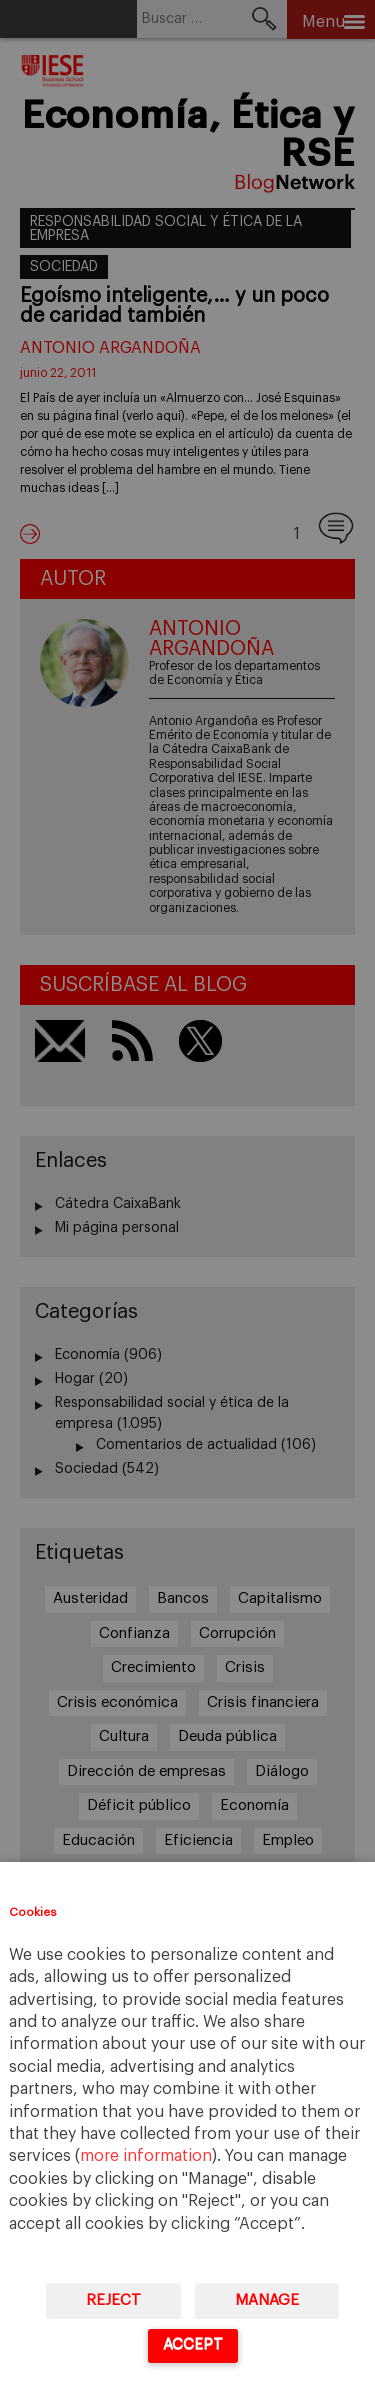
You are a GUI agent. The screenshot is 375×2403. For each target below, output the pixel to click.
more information (146, 2156)
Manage (267, 2300)
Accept (193, 2344)
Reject (113, 2300)
